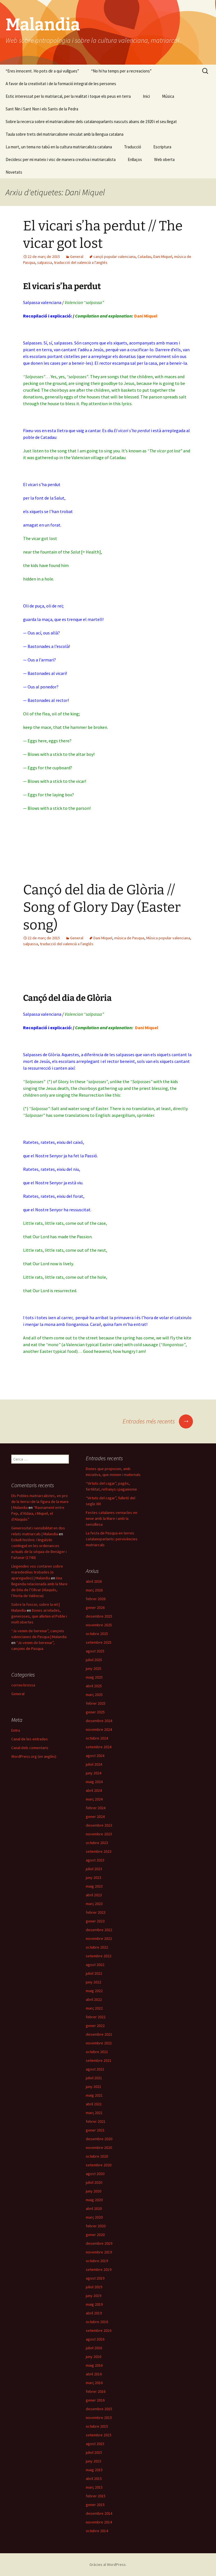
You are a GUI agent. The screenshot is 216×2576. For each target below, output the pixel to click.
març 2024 (94, 1799)
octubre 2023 (97, 1842)
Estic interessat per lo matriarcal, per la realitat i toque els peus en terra (68, 96)
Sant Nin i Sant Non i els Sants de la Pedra (42, 109)
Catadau (144, 256)
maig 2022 (94, 1990)
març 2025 (94, 1694)
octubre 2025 (97, 1633)
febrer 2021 (95, 2121)
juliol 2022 (94, 1973)
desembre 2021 (99, 2034)
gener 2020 (95, 2234)
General (76, 256)
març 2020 (94, 2217)
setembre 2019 (98, 2269)
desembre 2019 (99, 2243)
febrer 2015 (95, 2495)
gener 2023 (95, 1921)
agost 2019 (95, 2278)
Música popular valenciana (168, 937)
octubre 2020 (97, 2156)
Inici (146, 96)
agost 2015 (95, 2443)
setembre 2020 (98, 2164)
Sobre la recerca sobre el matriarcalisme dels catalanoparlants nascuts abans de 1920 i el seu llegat (91, 121)
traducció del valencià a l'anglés (80, 262)
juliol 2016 (94, 2347)
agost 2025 (95, 1651)
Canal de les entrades (29, 1738)
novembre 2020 (99, 2147)
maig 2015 (94, 2469)
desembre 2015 (99, 2408)
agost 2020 (95, 2173)
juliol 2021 (94, 2077)
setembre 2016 (98, 2330)
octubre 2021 (97, 2051)
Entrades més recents (158, 1421)
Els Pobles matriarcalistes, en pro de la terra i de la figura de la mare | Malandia (40, 1501)
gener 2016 (95, 2400)
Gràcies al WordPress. (108, 2564)
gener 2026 (95, 1607)
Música (168, 96)
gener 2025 (95, 1712)
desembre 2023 (99, 1825)
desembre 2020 (99, 2138)
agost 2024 (95, 1755)
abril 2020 (94, 2208)
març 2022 (94, 2008)
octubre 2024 (97, 1738)
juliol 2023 (94, 1868)
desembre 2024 (99, 1720)
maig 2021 (94, 2095)
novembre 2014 (99, 2522)
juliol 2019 (94, 2286)
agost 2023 (95, 1860)
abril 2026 (94, 1581)
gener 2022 (95, 2025)
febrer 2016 (95, 2391)
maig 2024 (94, 1781)
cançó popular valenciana (114, 256)
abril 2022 (94, 1999)
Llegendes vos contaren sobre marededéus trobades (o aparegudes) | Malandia (37, 1572)
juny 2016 (93, 2356)
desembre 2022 (99, 1929)
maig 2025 (94, 1677)
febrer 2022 (95, 2016)
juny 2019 (93, 2295)
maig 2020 (94, 2199)
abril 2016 (94, 2374)
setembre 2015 (98, 2434)
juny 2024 (93, 1772)
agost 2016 (95, 2339)
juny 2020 (93, 2191)
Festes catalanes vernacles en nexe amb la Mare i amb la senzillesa (111, 1518)
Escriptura (162, 146)
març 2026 (94, 1590)
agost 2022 (95, 1964)
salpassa (44, 262)
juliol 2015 (94, 2452)
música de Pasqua (129, 937)
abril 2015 (94, 2478)
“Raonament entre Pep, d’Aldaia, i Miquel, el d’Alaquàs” (37, 1513)
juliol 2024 (94, 1764)
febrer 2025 (95, 1703)
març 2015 (94, 2487)
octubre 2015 (97, 2426)
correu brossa (23, 1685)
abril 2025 (94, 1685)
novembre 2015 (99, 2417)
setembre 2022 (98, 1955)
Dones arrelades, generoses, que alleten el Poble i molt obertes (39, 1616)
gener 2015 (95, 2504)
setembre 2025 (98, 1642)
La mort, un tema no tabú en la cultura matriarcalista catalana (59, 146)
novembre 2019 (99, 2252)
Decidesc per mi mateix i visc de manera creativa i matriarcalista (61, 159)
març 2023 (94, 1903)
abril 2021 (94, 2103)
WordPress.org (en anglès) (33, 1756)
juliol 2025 (94, 1659)
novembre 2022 (99, 1938)
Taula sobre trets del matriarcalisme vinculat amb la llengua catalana (64, 134)
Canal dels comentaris (29, 1747)
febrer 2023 (95, 1912)
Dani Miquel (162, 256)
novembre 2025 (99, 1624)
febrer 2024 (95, 1807)
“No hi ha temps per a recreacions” (121, 71)
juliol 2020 (94, 2182)
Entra (15, 1730)
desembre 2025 (99, 1616)
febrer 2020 (95, 2225)
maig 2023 (94, 1886)
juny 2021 (93, 2086)
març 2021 (94, 2112)
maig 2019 (94, 2304)
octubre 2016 (97, 2321)
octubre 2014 (97, 2530)
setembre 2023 (98, 1851)
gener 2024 (95, 1816)
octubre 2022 (97, 1947)
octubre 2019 (97, 2260)
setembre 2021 (98, 2060)
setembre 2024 (98, 1746)
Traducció (132, 146)
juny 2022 (93, 1982)
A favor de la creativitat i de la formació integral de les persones (61, 83)
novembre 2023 (99, 1833)
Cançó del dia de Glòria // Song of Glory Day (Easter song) (102, 907)
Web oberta (164, 159)
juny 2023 (93, 1877)
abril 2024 (94, 1790)
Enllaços (135, 159)
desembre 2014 (99, 2513)
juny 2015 (93, 2461)
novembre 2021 (99, 2043)
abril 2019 (94, 2313)
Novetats (14, 172)
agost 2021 (95, 2069)
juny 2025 (93, 1668)
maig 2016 (94, 2365)
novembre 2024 (99, 1729)
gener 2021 (95, 2130)
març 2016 (94, 2382)
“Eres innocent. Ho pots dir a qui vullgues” (42, 71)
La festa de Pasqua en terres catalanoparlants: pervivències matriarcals (112, 1538)
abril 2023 (94, 1894)
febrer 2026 (95, 1598)
